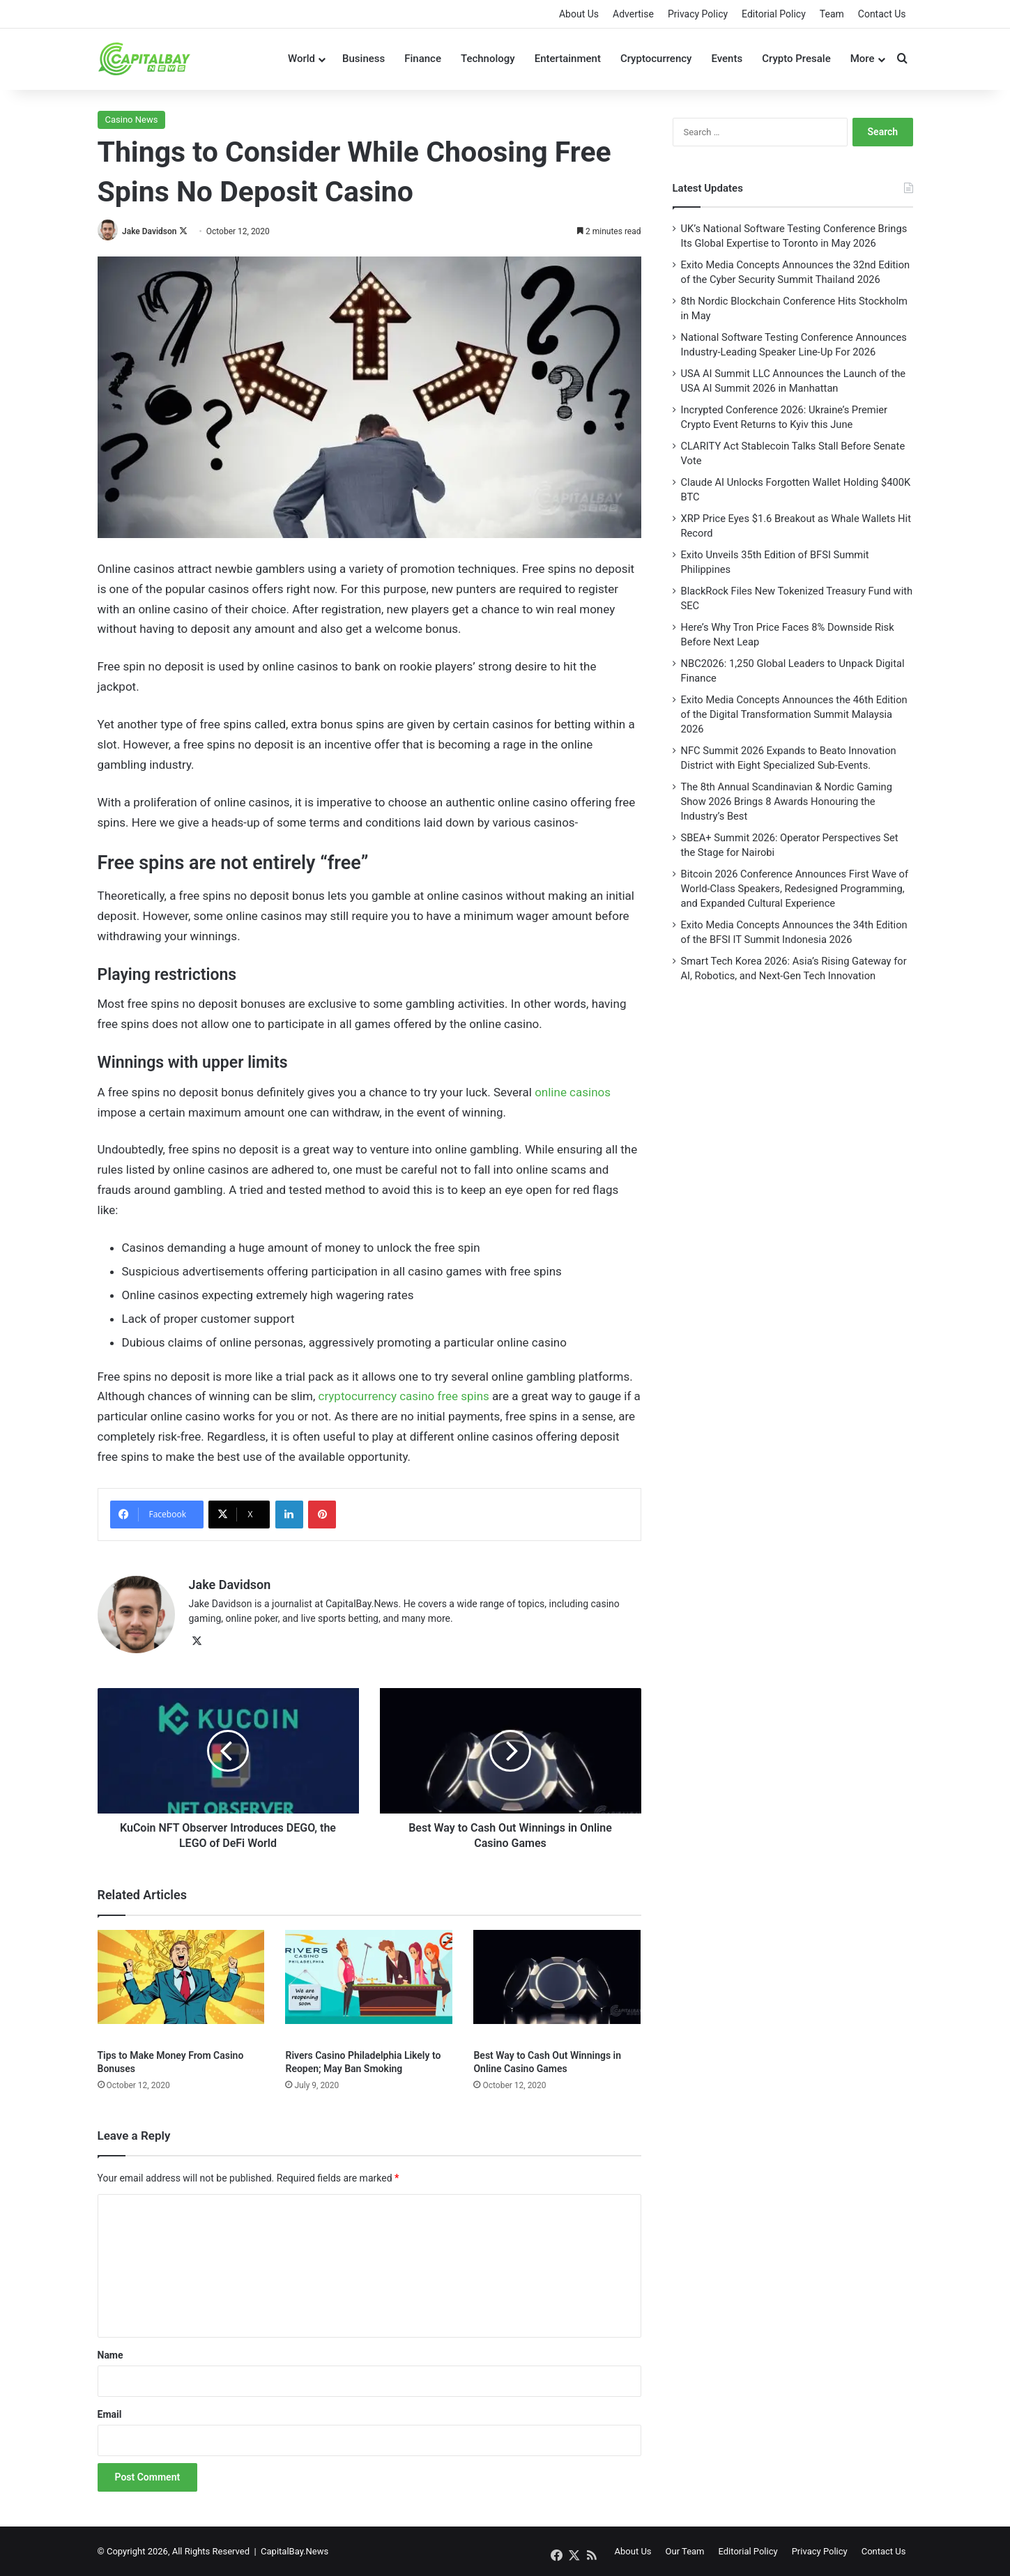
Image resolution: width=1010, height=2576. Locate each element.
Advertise (633, 14)
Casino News (131, 119)
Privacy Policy (698, 14)
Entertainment (568, 58)
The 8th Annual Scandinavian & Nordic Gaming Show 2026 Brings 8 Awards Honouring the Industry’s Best (786, 801)
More (862, 58)
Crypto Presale (796, 58)
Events (726, 58)
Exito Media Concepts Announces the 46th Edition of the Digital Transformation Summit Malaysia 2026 (794, 714)
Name (110, 2354)
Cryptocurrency (656, 58)
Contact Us (882, 14)
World (301, 58)
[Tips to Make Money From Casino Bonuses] (181, 1985)
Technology (488, 58)
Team (832, 14)
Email (110, 2413)
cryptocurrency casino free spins (403, 1396)
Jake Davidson (149, 231)
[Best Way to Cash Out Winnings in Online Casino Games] (557, 1985)
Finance (422, 58)
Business (363, 58)
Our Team (685, 2550)
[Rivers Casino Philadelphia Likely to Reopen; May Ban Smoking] (368, 1985)
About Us (579, 14)
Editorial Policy (774, 14)
